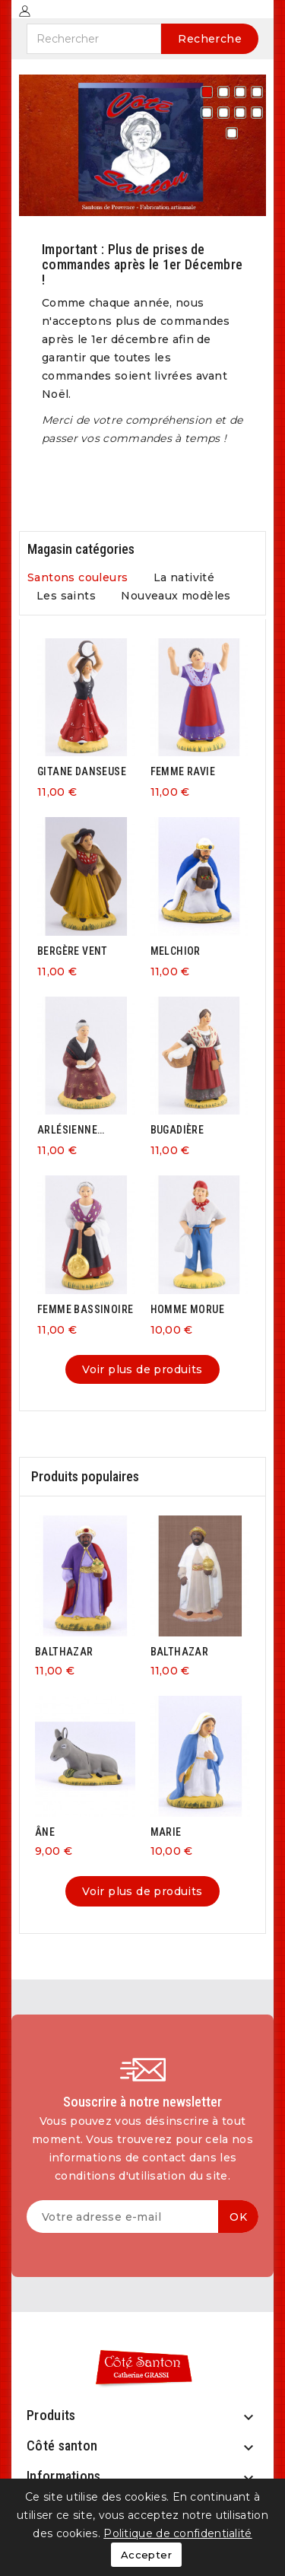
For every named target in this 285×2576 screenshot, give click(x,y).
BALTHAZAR (64, 1652)
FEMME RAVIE (182, 771)
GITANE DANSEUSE (81, 771)
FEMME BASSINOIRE (85, 1309)
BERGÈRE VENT (72, 951)
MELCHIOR (175, 951)
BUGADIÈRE (177, 1130)
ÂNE (45, 1832)
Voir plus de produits (142, 1369)
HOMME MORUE (187, 1309)
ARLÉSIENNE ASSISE (67, 1130)
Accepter (146, 2555)
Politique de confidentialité (177, 2533)
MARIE (166, 1832)
